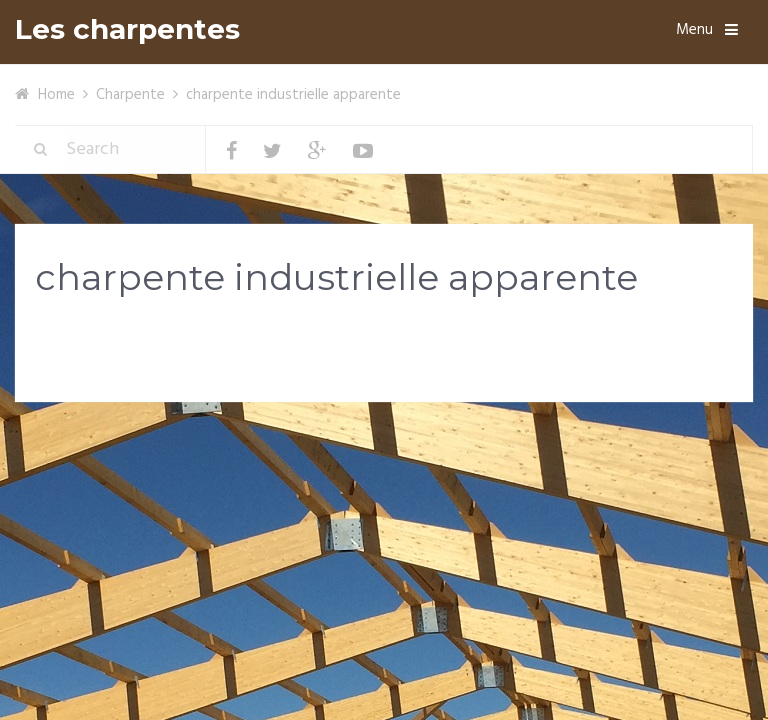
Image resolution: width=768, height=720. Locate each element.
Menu (694, 30)
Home (56, 95)
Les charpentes (127, 29)
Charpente (130, 95)
